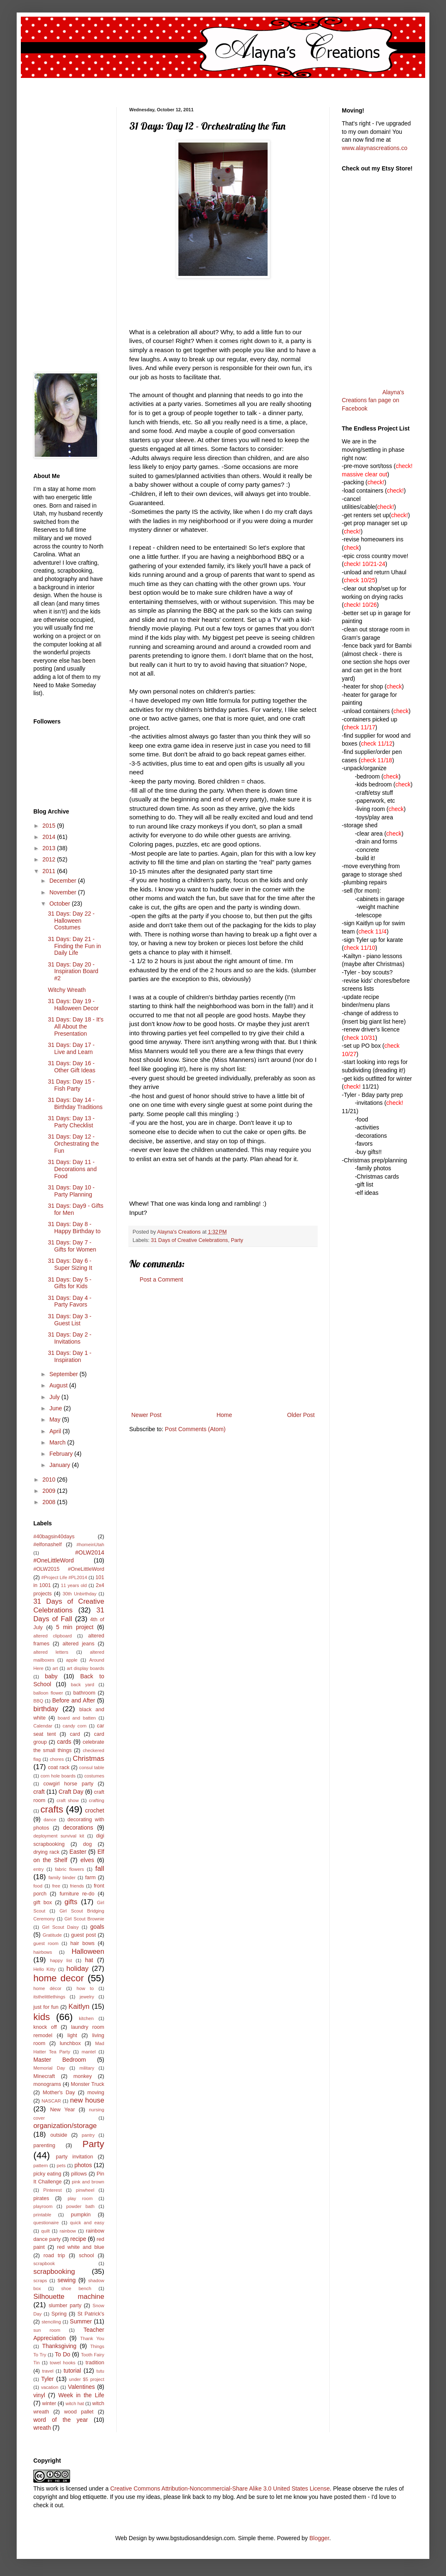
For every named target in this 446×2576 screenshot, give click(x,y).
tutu (100, 2370)
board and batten (77, 1717)
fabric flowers (69, 1869)
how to (85, 1988)
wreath (42, 2427)
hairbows (42, 1952)
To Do (62, 2354)
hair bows (82, 1943)
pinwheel (85, 2190)
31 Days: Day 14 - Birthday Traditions (75, 1103)
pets (61, 2165)
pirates (41, 2198)
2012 (50, 859)
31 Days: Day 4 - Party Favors (69, 1301)
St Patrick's (91, 2314)
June (56, 1408)
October (60, 903)
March (58, 1442)
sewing (67, 2280)
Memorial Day (49, 2067)
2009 (50, 1490)
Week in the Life (81, 2395)
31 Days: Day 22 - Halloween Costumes (71, 920)
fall (99, 1869)
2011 (50, 871)
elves (87, 1860)
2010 (50, 1479)
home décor (47, 1988)
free (56, 1885)
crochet (94, 1810)
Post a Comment (161, 1279)
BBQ (38, 1700)
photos (83, 2165)
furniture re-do (77, 1894)
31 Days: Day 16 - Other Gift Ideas (71, 1067)
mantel (89, 2051)
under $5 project (86, 2379)
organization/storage (65, 2126)
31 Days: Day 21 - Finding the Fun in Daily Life (74, 946)
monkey (82, 2076)
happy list (61, 1960)
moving (95, 2092)
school (86, 2255)
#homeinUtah (90, 1544)
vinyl (39, 2395)
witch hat (74, 2403)
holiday (77, 1969)
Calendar (42, 1725)
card (75, 1734)
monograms (47, 2084)
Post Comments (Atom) (195, 1429)
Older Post (301, 1415)
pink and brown (88, 2181)
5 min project (74, 1627)
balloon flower (48, 1692)
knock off (45, 2027)
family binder (61, 1877)
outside (59, 2135)
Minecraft (44, 2076)
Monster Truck (87, 2084)
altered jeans (79, 1644)
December (63, 880)
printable (42, 2214)
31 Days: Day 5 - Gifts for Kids (69, 1283)
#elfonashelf (47, 1544)
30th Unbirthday (79, 1593)
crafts (51, 1809)
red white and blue (80, 2247)
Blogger (319, 2538)
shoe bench (76, 2288)
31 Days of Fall (68, 1614)
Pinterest (52, 2190)
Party (237, 1240)
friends (77, 1885)
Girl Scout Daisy (60, 1927)
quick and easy (87, 2222)
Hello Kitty (44, 1969)
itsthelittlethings (49, 1996)
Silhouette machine (68, 2297)
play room (80, 2198)
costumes (94, 1775)
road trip (54, 2255)
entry (38, 1869)
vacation (49, 2387)
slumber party (65, 2305)
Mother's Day (59, 2092)
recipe (78, 2239)
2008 (50, 1502)
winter (49, 2403)
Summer (81, 2321)
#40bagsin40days (54, 1537)
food (38, 1885)
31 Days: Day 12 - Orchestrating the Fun (73, 1143)
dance (49, 1819)
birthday (45, 1709)
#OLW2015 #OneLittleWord (68, 1569)
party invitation (74, 2157)
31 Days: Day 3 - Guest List (69, 1320)
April (56, 1431)
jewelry (87, 1996)
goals (97, 1926)
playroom (43, 2206)
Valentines (81, 2386)
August (59, 1385)
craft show (68, 1800)
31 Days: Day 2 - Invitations (69, 1338)
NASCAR (51, 2100)
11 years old (74, 1585)
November (63, 892)
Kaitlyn (78, 2006)
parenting (44, 2145)
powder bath (80, 2206)
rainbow (68, 2230)
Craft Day (71, 1791)
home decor (58, 1978)
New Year (62, 2110)
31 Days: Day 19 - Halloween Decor (73, 1004)
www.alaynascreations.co (374, 148)
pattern (40, 2165)
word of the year (60, 2419)
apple (71, 1659)
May (55, 1419)
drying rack (46, 1852)
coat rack (59, 1767)
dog (87, 1844)
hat (89, 1960)
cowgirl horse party (68, 1784)
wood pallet (79, 2412)
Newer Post (146, 1415)
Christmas (89, 1758)
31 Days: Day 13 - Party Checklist (71, 1122)
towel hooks (62, 2362)
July (55, 1397)
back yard (82, 1684)
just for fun (45, 2007)
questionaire (46, 2222)
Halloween (88, 1951)
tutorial (72, 2370)
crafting (96, 1800)
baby (51, 1676)
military (87, 2067)
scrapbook (44, 2263)
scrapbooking (54, 2272)
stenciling (51, 2321)
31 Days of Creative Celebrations (189, 1240)
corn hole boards (57, 1775)
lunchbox (70, 2043)
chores (57, 1759)
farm (90, 1877)
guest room (45, 1943)
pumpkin (81, 2215)
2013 (50, 848)
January (60, 1465)
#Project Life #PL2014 (64, 1577)
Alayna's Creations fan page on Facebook (373, 400)
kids (41, 2017)
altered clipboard (52, 1635)
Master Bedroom (59, 2059)
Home (224, 1415)
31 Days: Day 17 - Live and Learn (71, 1048)
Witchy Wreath (67, 989)
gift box (42, 1902)
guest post (83, 1935)
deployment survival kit (58, 1835)
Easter (78, 1851)
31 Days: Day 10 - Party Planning (71, 1191)
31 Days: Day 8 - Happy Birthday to (74, 1227)
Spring (58, 2314)
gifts (71, 1902)
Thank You (92, 2338)
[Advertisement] (223, 1347)
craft (39, 1791)
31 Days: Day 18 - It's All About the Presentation (75, 1026)
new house (87, 2100)
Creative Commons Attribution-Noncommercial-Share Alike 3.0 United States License (220, 2488)
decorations (78, 1827)
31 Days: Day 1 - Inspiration (69, 1356)
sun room (46, 2330)
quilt (45, 2230)
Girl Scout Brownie (84, 1918)
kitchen (86, 2018)
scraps (40, 2280)
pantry (88, 2135)
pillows (79, 2174)
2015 (50, 825)
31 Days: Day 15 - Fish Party (71, 1085)
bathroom (84, 1693)
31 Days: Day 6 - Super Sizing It (70, 1264)
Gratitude (52, 1935)
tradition (94, 2363)
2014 (50, 837)
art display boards (85, 1668)
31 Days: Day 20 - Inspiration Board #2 (73, 971)
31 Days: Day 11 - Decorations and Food (72, 1169)
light (72, 2035)
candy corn (74, 1725)
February (61, 1453)
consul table (91, 1767)
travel (47, 2370)
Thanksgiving (59, 2346)
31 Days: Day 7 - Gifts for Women (72, 1246)
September (64, 1374)
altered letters (50, 1652)
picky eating (47, 2174)
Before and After (73, 1700)
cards (64, 1741)
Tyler (47, 2379)
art (55, 1668)
